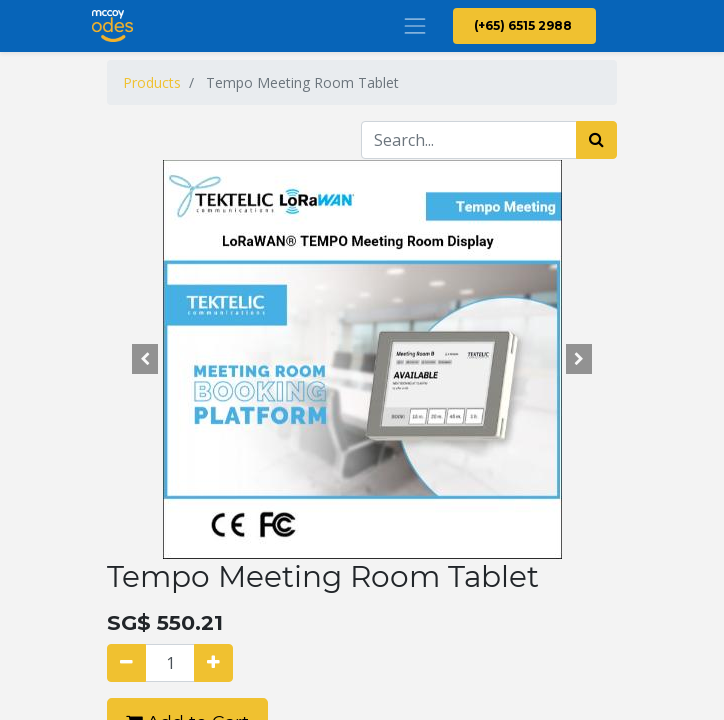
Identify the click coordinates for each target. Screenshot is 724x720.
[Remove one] (126, 663)
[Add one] (213, 663)
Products (152, 82)
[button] (145, 359)
